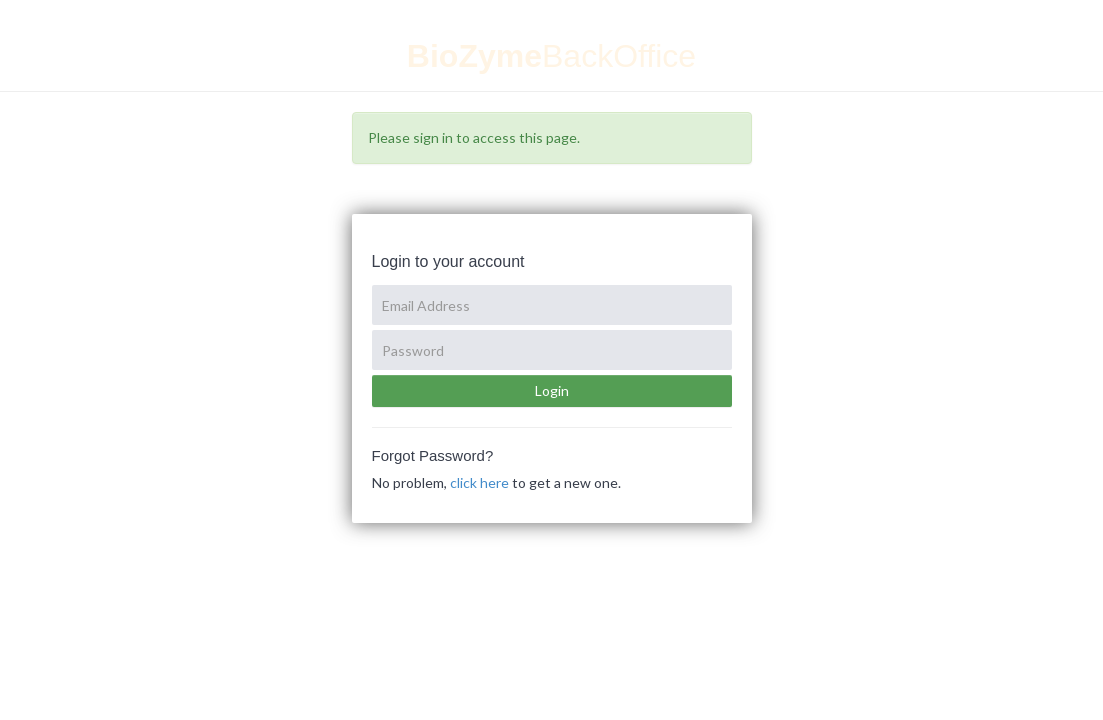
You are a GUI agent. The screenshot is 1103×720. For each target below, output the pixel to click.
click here (479, 482)
